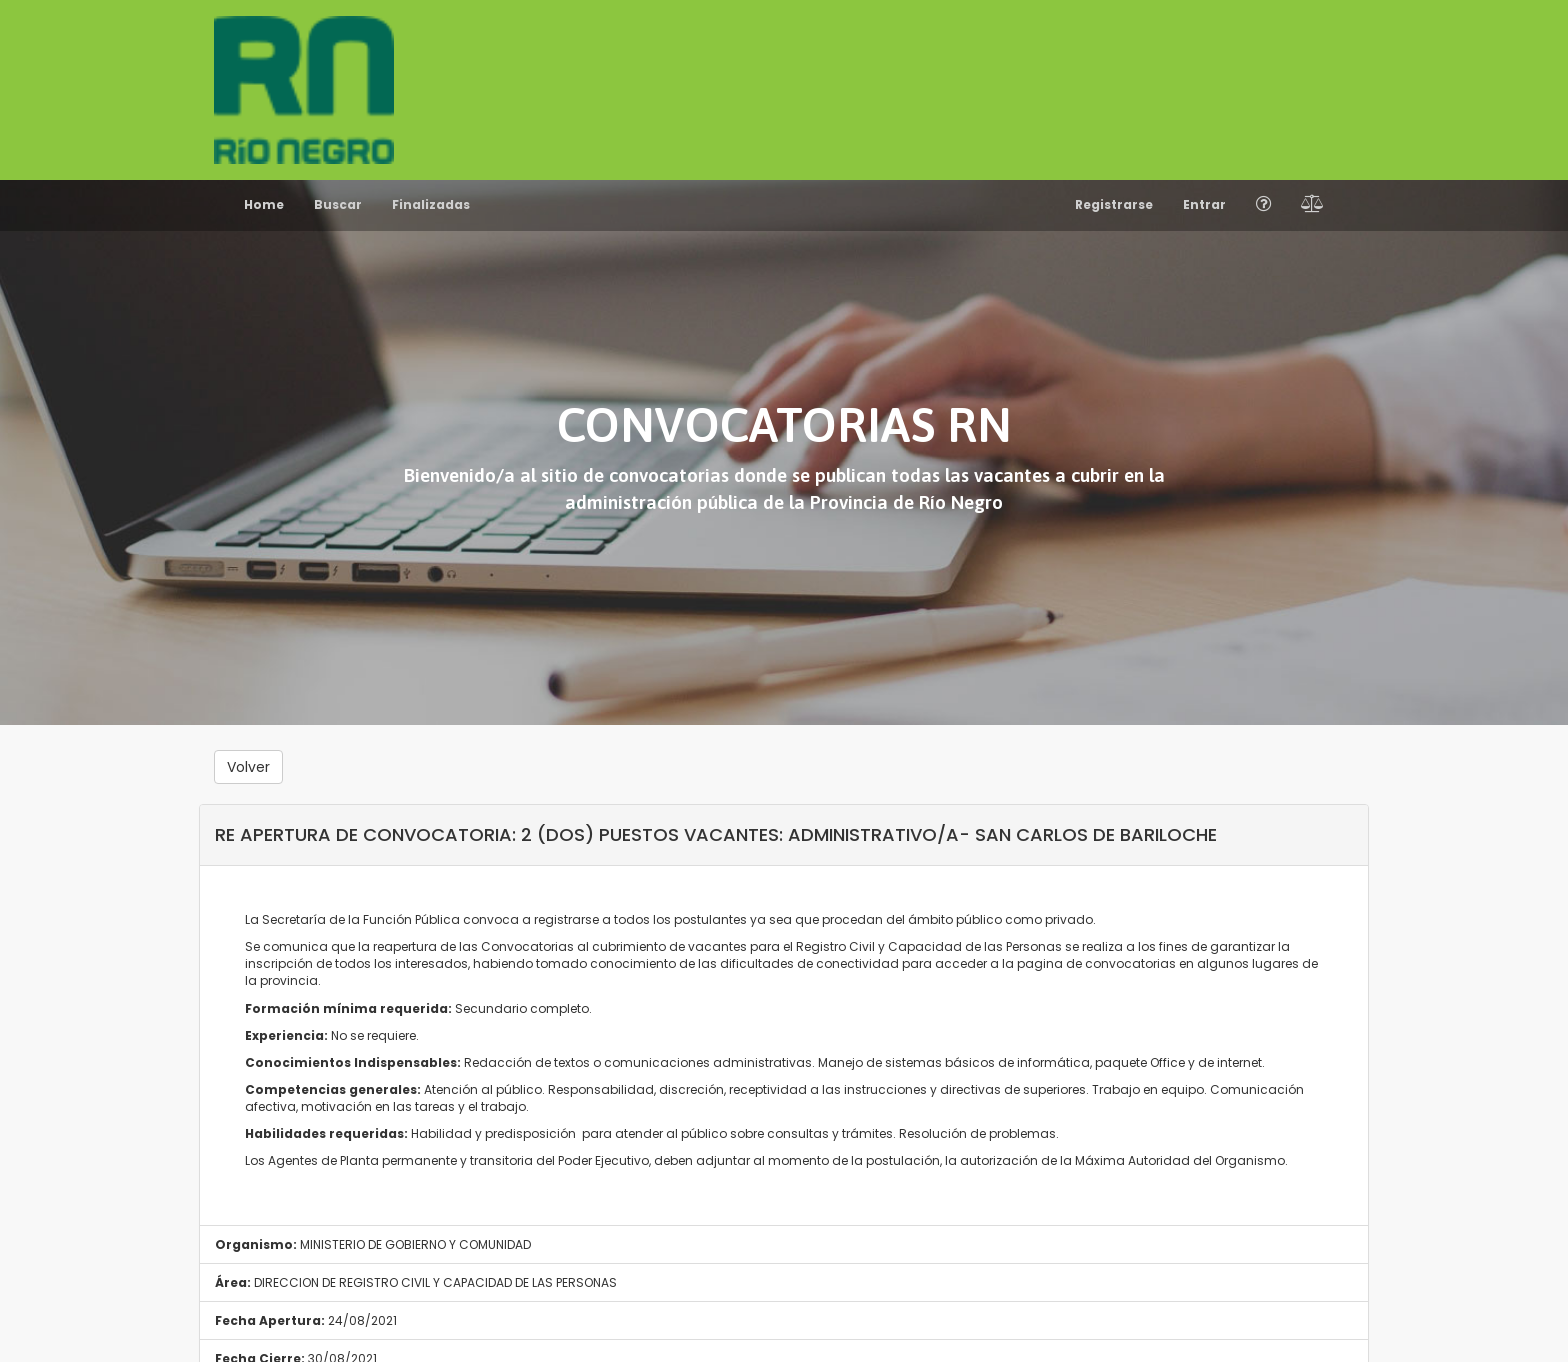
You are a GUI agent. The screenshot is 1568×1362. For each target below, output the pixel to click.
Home (264, 204)
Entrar (1204, 204)
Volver (248, 767)
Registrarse (1114, 204)
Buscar (338, 204)
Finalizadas (431, 204)
